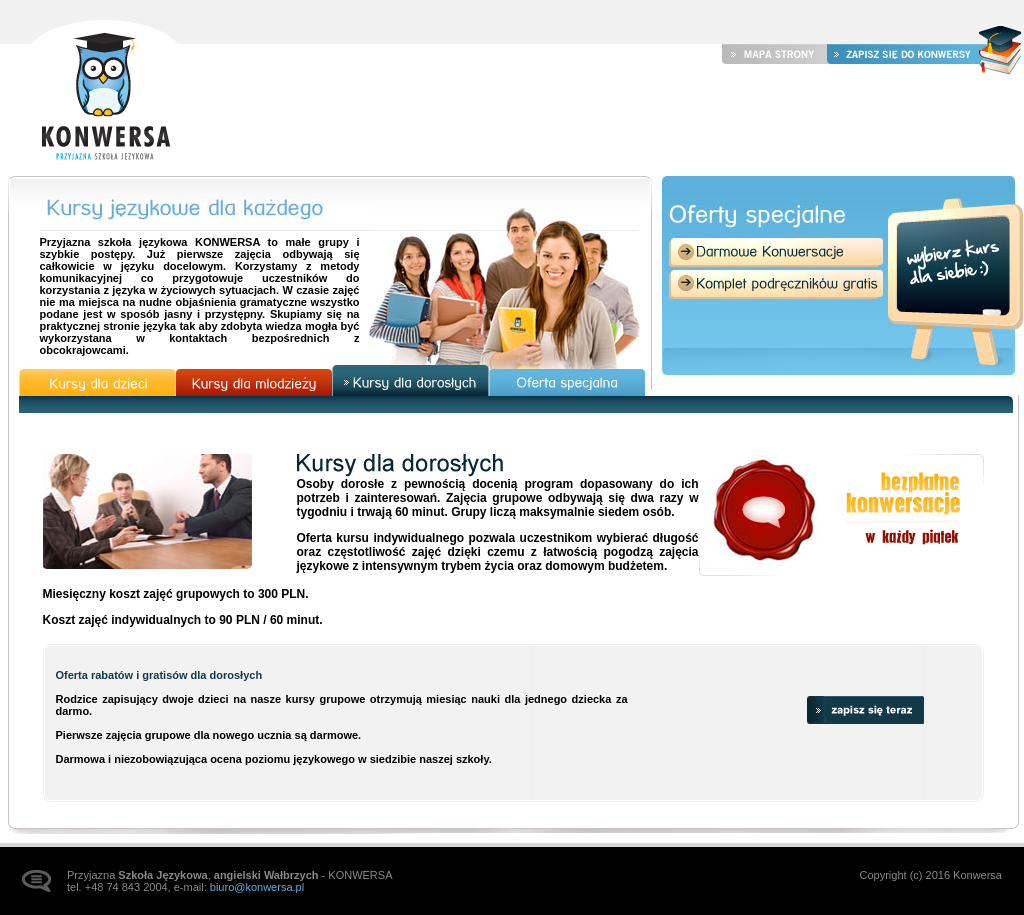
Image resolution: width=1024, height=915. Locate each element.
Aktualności (483, 119)
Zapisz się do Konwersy (903, 53)
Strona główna (104, 92)
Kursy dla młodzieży (254, 382)
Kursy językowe (633, 119)
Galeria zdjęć (778, 119)
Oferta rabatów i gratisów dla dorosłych (159, 675)
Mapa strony (774, 53)
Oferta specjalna (567, 382)
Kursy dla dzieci (97, 382)
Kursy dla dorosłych (410, 380)
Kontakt (903, 119)
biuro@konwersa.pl (257, 887)
